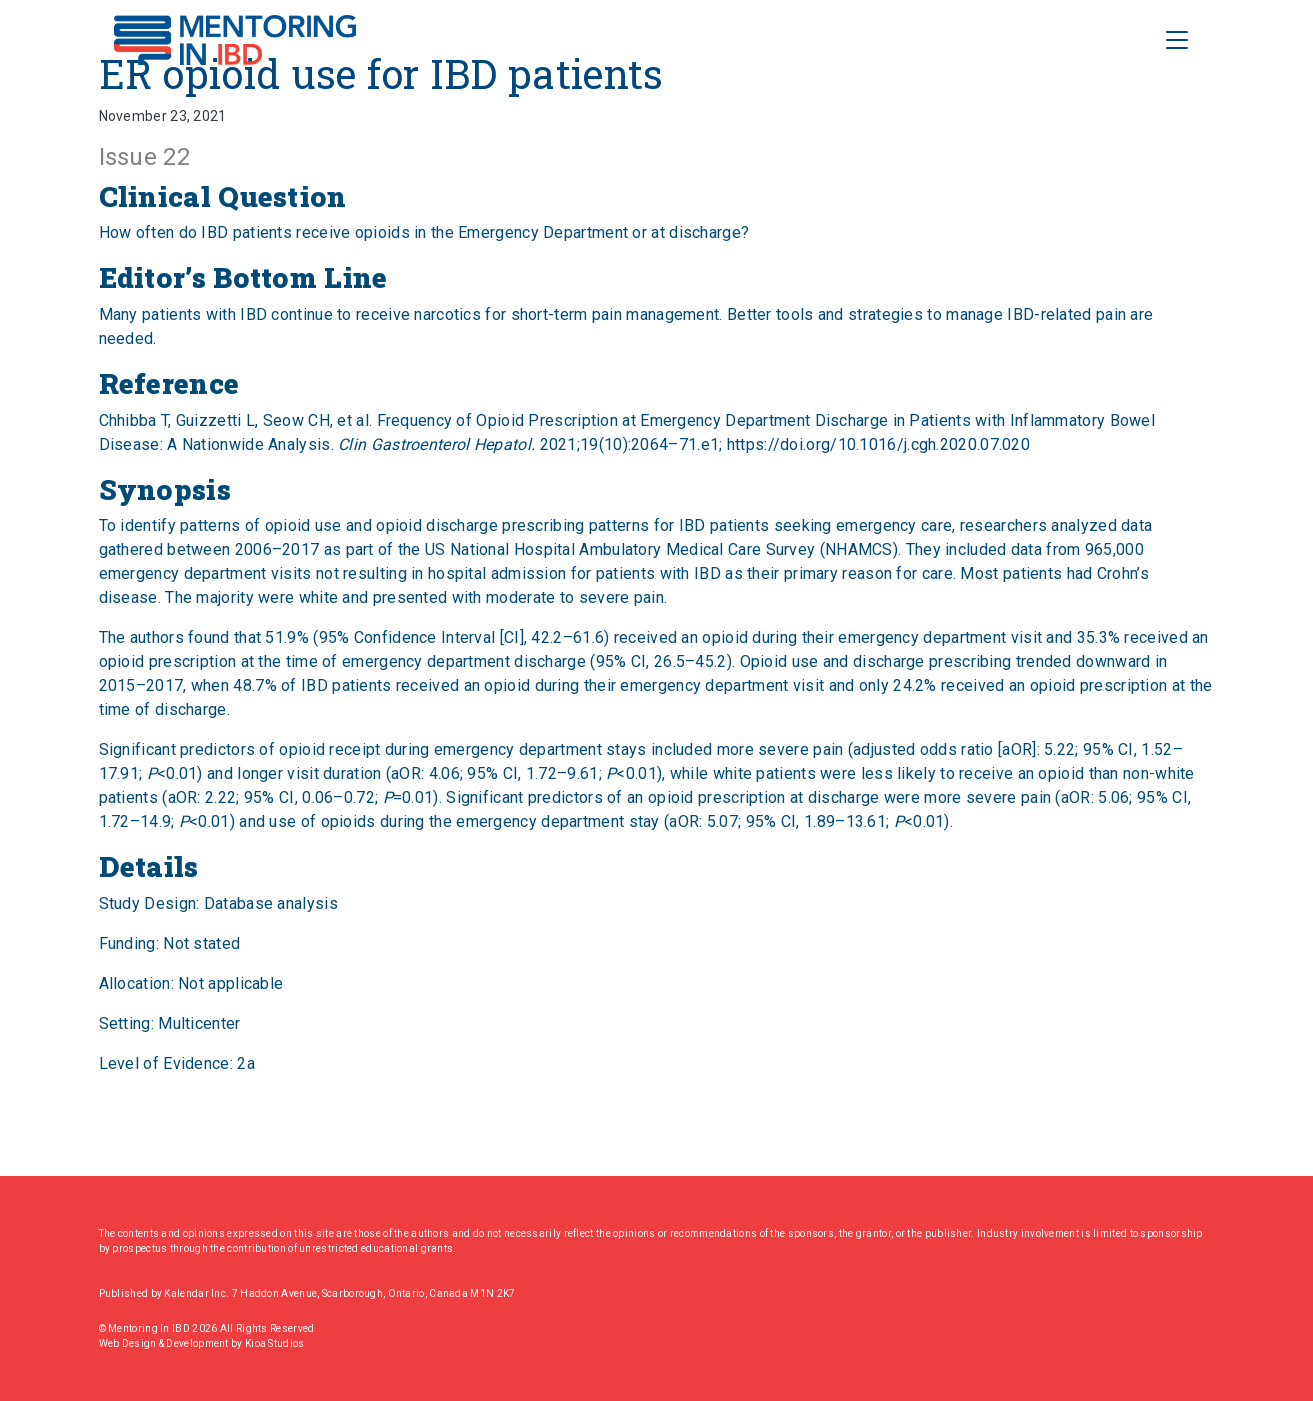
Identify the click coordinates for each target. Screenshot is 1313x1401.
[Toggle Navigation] (1177, 40)
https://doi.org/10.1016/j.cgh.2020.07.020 (878, 444)
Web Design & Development (165, 1343)
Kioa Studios (275, 1343)
